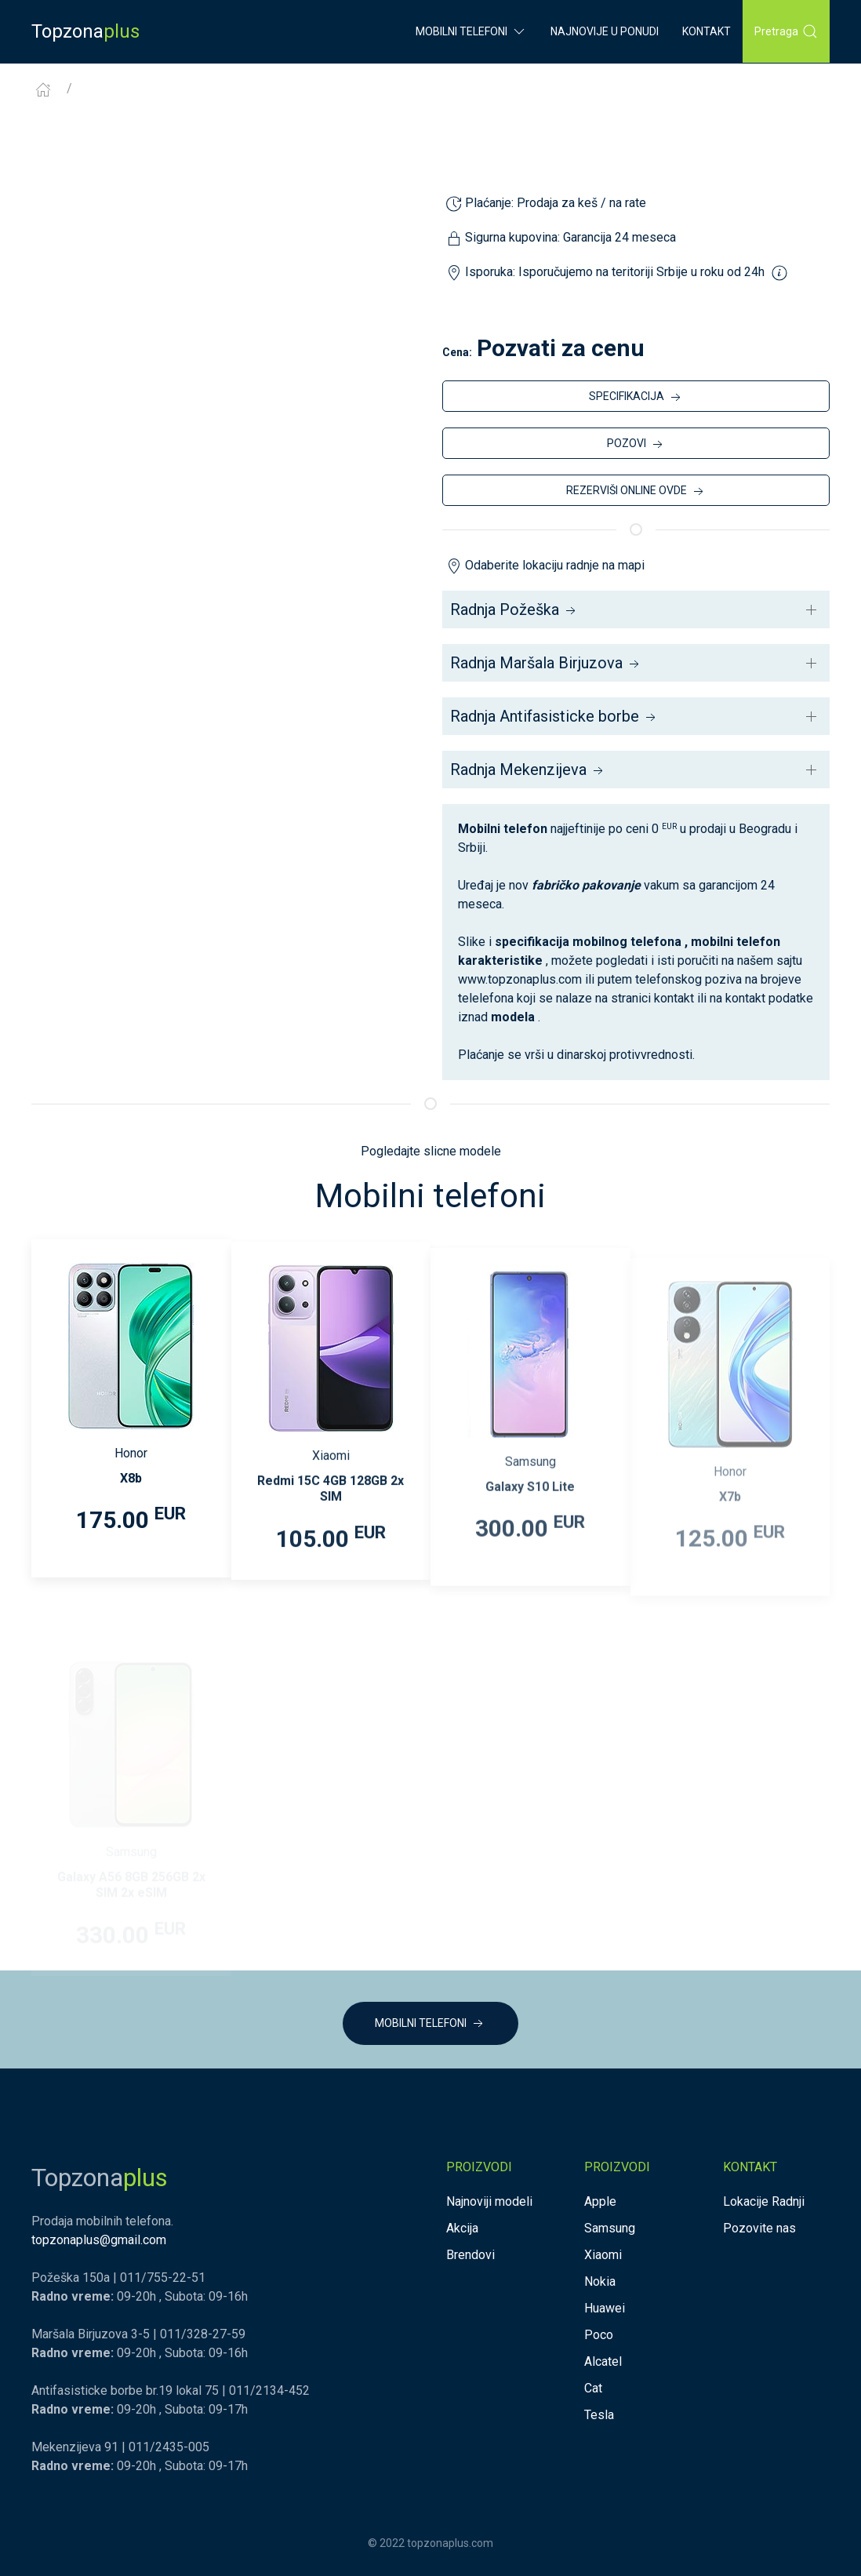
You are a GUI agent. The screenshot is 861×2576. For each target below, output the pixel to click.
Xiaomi (603, 2254)
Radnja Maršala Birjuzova (546, 662)
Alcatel (603, 2361)
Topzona (85, 31)
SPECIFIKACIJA (636, 398)
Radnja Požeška (514, 609)
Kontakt (706, 31)
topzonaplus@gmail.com (98, 2239)
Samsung (609, 2228)
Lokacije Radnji (764, 2201)
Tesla (599, 2414)
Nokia (600, 2281)
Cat (593, 2388)
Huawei (604, 2308)
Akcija (462, 2228)
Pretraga (786, 31)
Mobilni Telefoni (471, 31)
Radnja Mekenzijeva (528, 769)
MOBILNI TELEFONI (430, 2024)
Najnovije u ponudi (604, 31)
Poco (598, 2334)
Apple (600, 2201)
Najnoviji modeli (489, 2201)
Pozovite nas (759, 2228)
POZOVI (636, 445)
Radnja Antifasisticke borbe (554, 716)
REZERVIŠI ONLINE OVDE (636, 492)
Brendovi (470, 2254)
